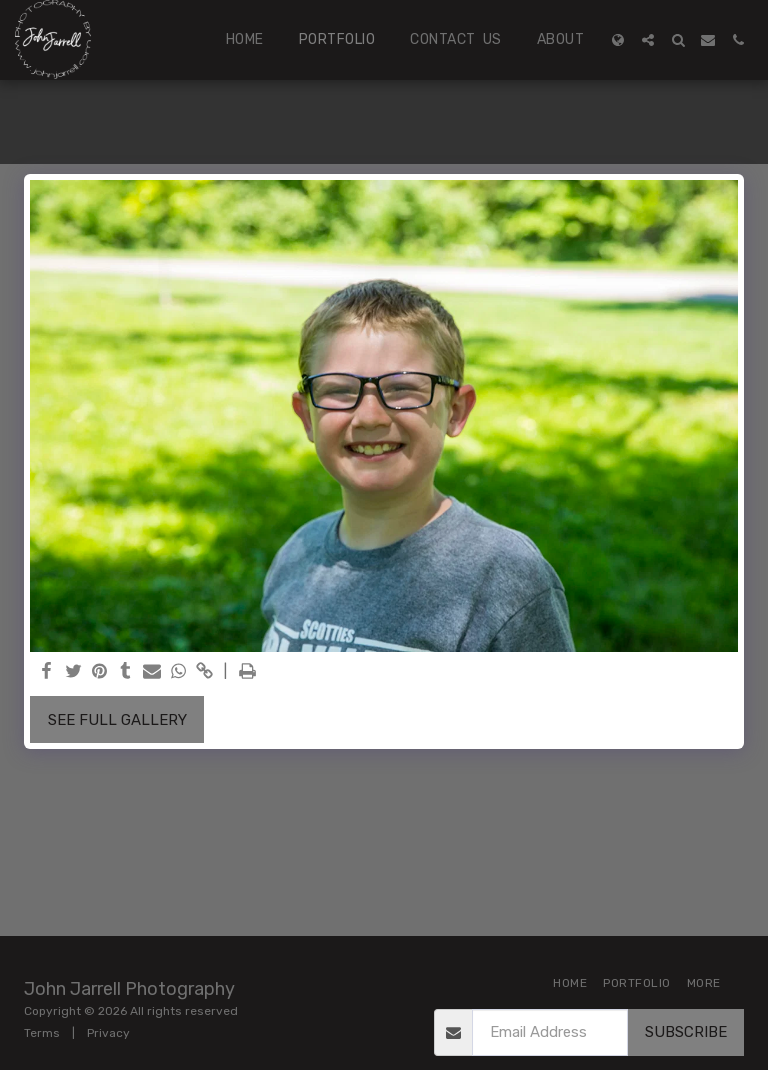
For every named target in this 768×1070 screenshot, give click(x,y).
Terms (42, 1033)
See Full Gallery (117, 720)
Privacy (108, 1033)
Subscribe (686, 1032)
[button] (648, 40)
